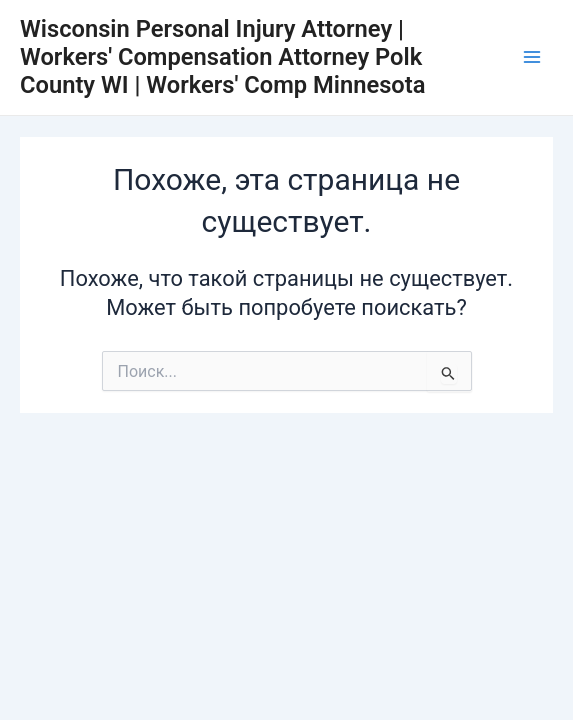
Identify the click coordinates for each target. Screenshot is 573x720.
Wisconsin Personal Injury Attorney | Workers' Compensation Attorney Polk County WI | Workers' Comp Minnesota (222, 57)
